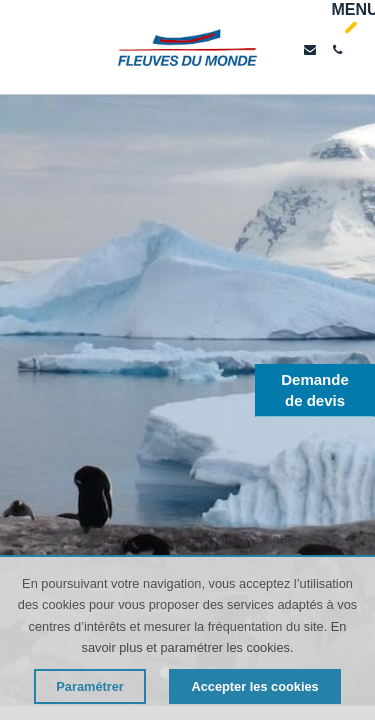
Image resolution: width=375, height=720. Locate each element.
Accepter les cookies (254, 686)
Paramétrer (90, 686)
